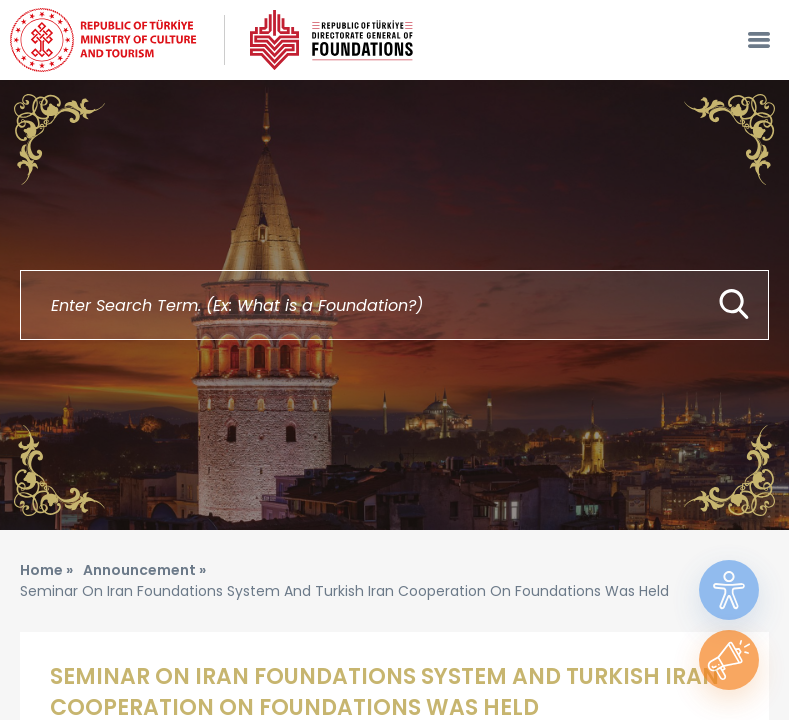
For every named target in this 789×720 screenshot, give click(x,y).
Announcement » (144, 570)
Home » (46, 570)
